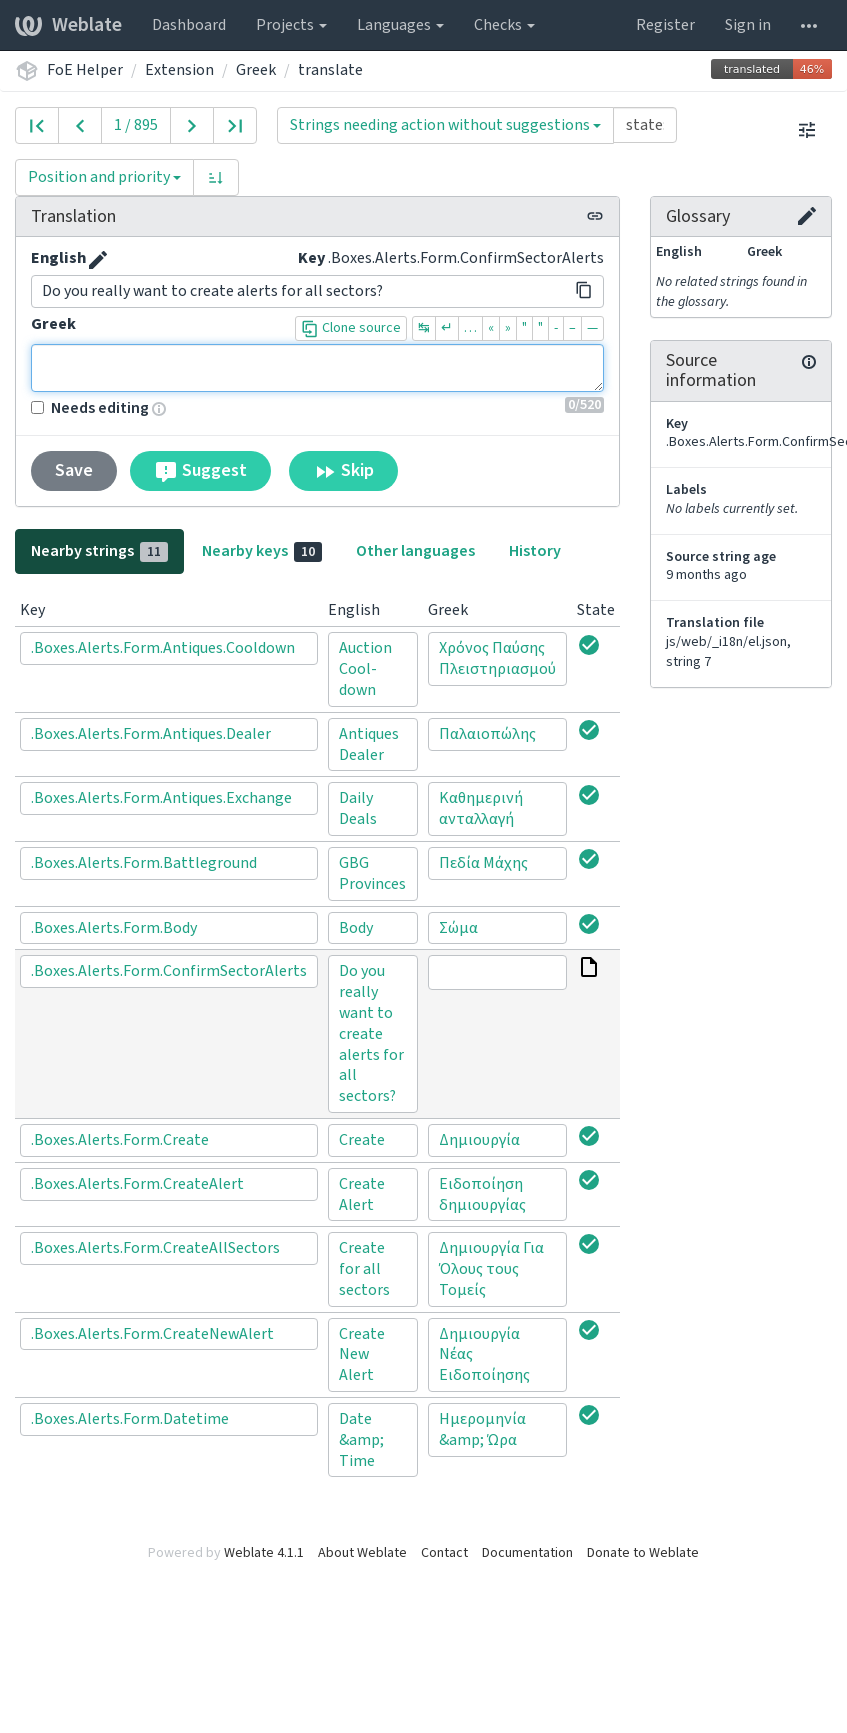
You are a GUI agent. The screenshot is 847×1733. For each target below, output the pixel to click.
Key (311, 258)
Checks (504, 25)
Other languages (415, 551)
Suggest (200, 471)
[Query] (645, 125)
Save (74, 470)
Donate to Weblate (643, 1553)
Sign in (748, 25)
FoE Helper (85, 70)
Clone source (351, 328)
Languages (400, 25)
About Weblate (362, 1553)
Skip (343, 471)
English (58, 258)
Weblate (68, 25)
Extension (179, 70)
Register (665, 25)
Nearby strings (99, 551)
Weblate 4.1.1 (264, 1553)
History (535, 551)
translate (330, 70)
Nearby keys (262, 551)
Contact (444, 1553)
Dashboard (189, 25)
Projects (291, 25)
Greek (256, 70)
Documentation (527, 1553)
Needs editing (90, 408)
